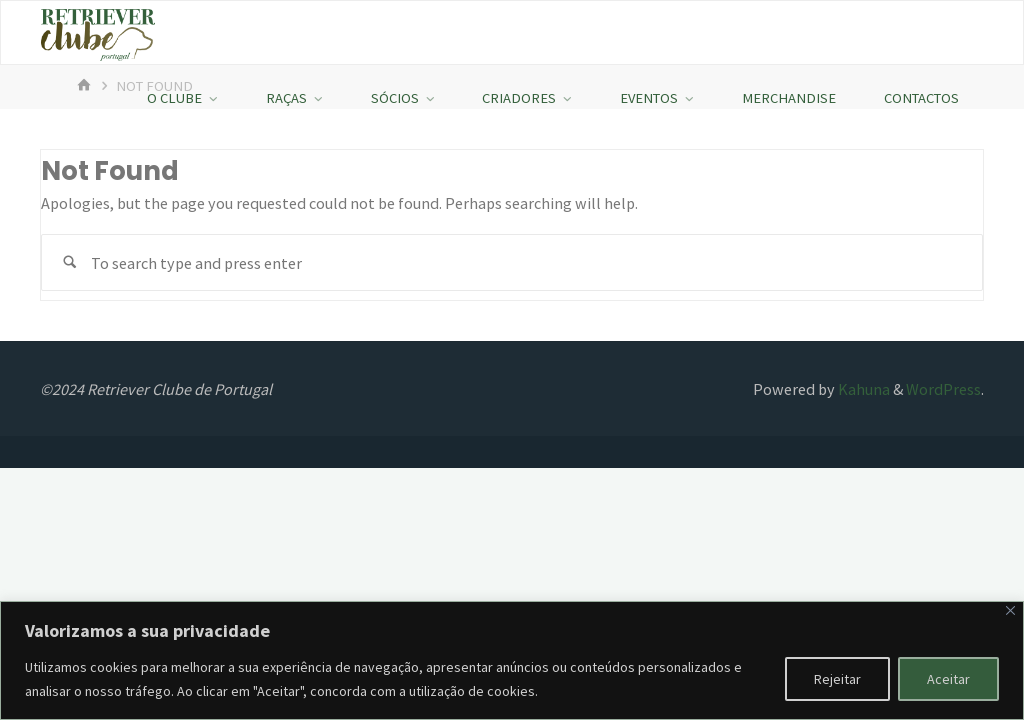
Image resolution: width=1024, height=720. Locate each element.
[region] (512, 660)
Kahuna (862, 389)
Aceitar (948, 679)
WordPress (943, 389)
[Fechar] (1010, 610)
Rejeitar (837, 679)
